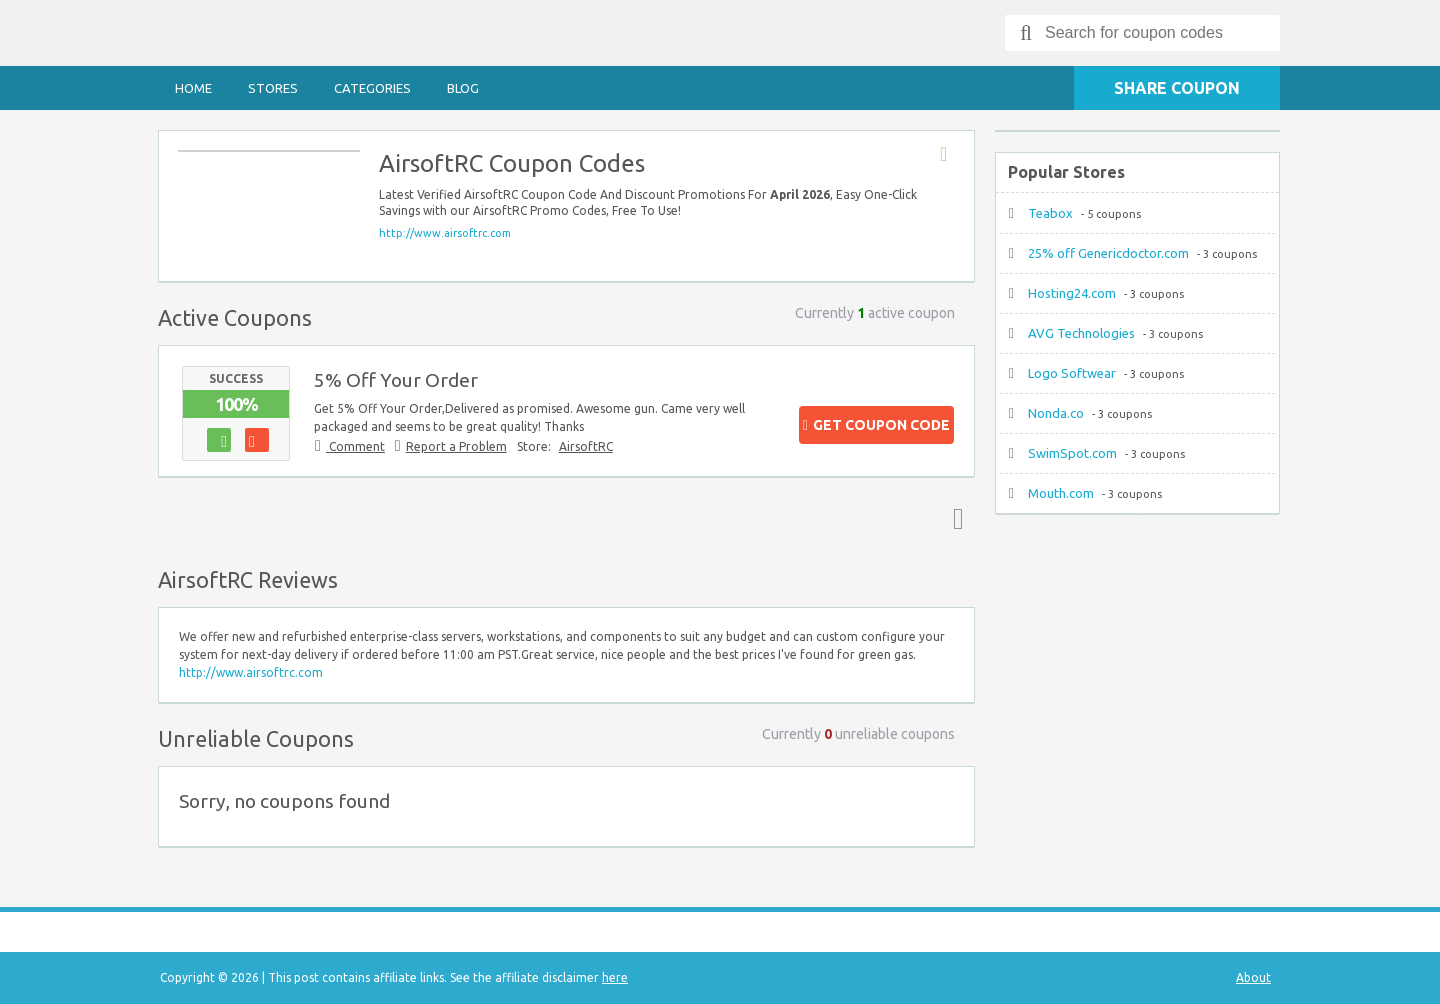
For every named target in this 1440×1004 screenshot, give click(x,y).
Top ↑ (954, 518)
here (615, 977)
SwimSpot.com (1072, 453)
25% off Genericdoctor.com (1108, 253)
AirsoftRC (586, 446)
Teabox (1050, 213)
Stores (273, 88)
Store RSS (950, 155)
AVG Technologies (1081, 333)
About (1253, 977)
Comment (355, 446)
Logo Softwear (1072, 373)
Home (193, 88)
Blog (463, 88)
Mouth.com (1061, 493)
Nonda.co (1056, 413)
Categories (372, 88)
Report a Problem (456, 446)
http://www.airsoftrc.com (445, 233)
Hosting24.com (1072, 293)
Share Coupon (1177, 88)
